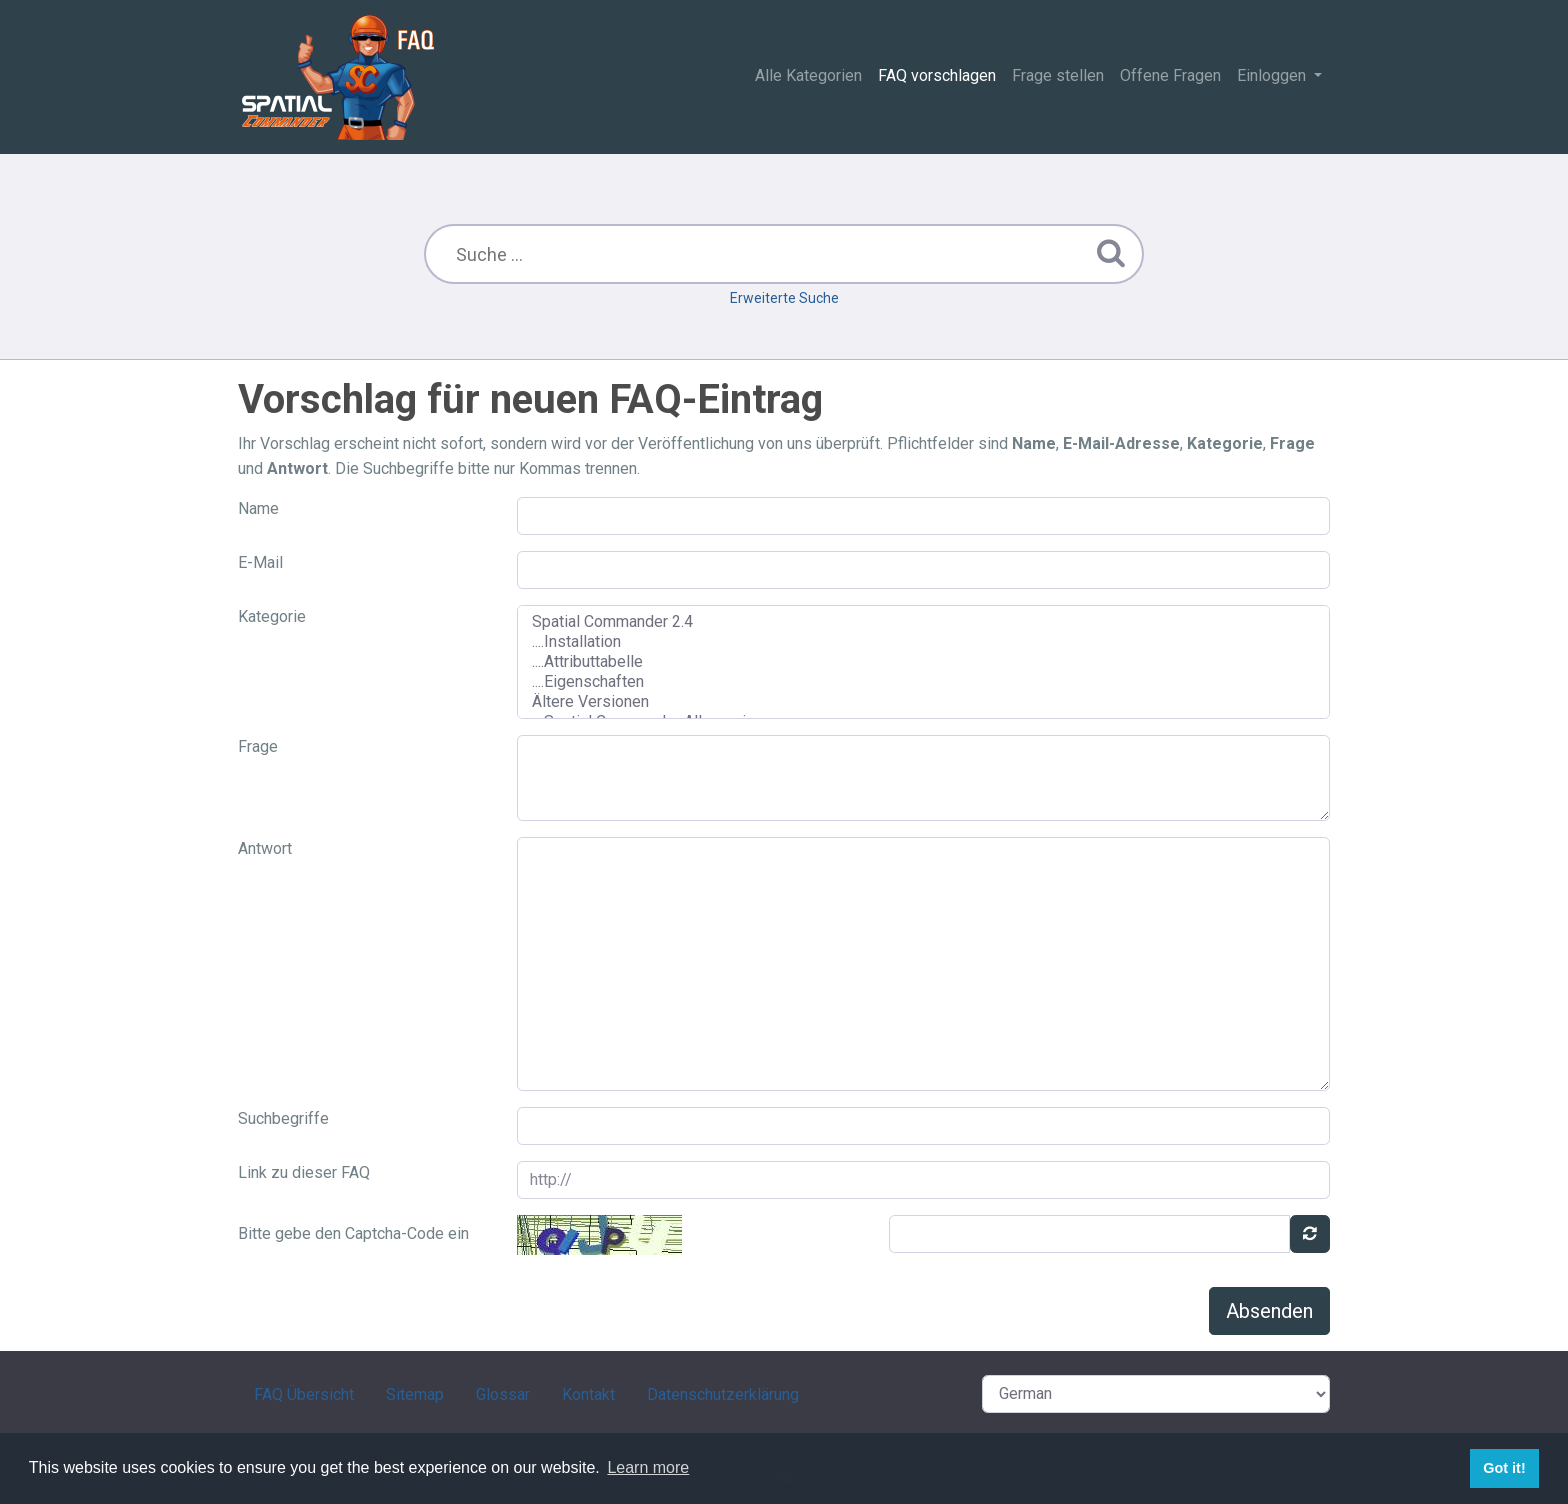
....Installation (923, 642)
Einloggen (1273, 75)
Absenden (1269, 1311)
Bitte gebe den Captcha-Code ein (353, 1233)
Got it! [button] (1504, 1468)
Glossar (503, 1394)
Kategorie (272, 616)
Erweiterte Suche (784, 298)
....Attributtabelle (923, 662)
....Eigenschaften (923, 682)
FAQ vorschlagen (937, 75)
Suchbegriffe (283, 1118)
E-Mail (260, 562)
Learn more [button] (648, 1467)
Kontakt (588, 1394)
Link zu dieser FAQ (304, 1172)
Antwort (265, 848)
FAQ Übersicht (304, 1394)
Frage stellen (1058, 75)
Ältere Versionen (923, 702)
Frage (258, 746)
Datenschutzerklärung (723, 1394)
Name (258, 508)
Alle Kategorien (808, 75)
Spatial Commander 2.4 (923, 622)
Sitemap (415, 1394)
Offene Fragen (1170, 75)
